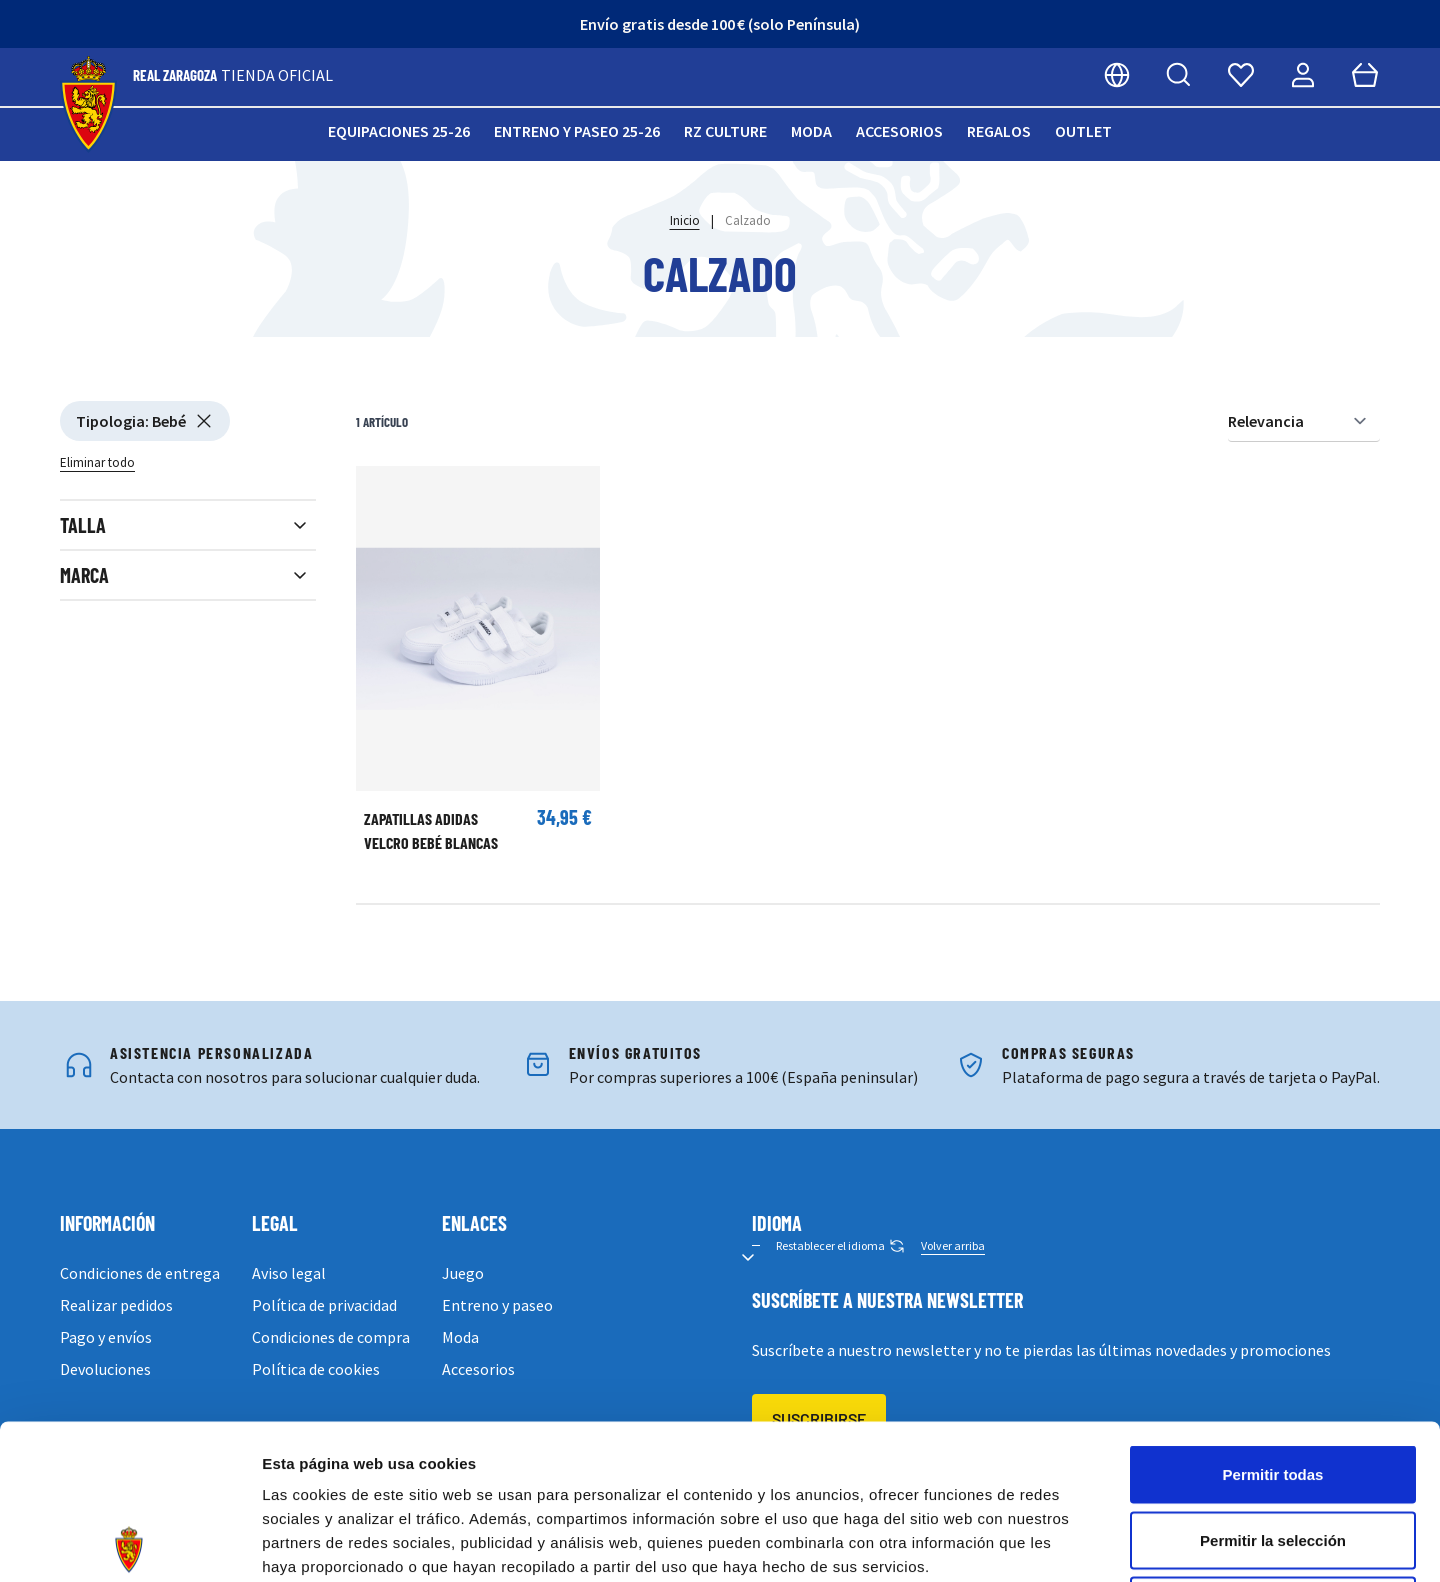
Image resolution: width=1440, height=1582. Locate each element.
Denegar (1273, 1450)
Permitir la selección (1273, 1385)
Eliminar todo (97, 462)
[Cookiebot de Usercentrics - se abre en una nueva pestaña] (129, 1543)
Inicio (685, 220)
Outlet (1083, 131)
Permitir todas (1273, 1319)
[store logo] (88, 104)
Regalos (999, 131)
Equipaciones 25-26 (399, 131)
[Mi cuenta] (1303, 75)
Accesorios (899, 131)
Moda (811, 131)
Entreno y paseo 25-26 (577, 131)
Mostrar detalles (1082, 1542)
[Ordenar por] (1304, 421)
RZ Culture (725, 131)
